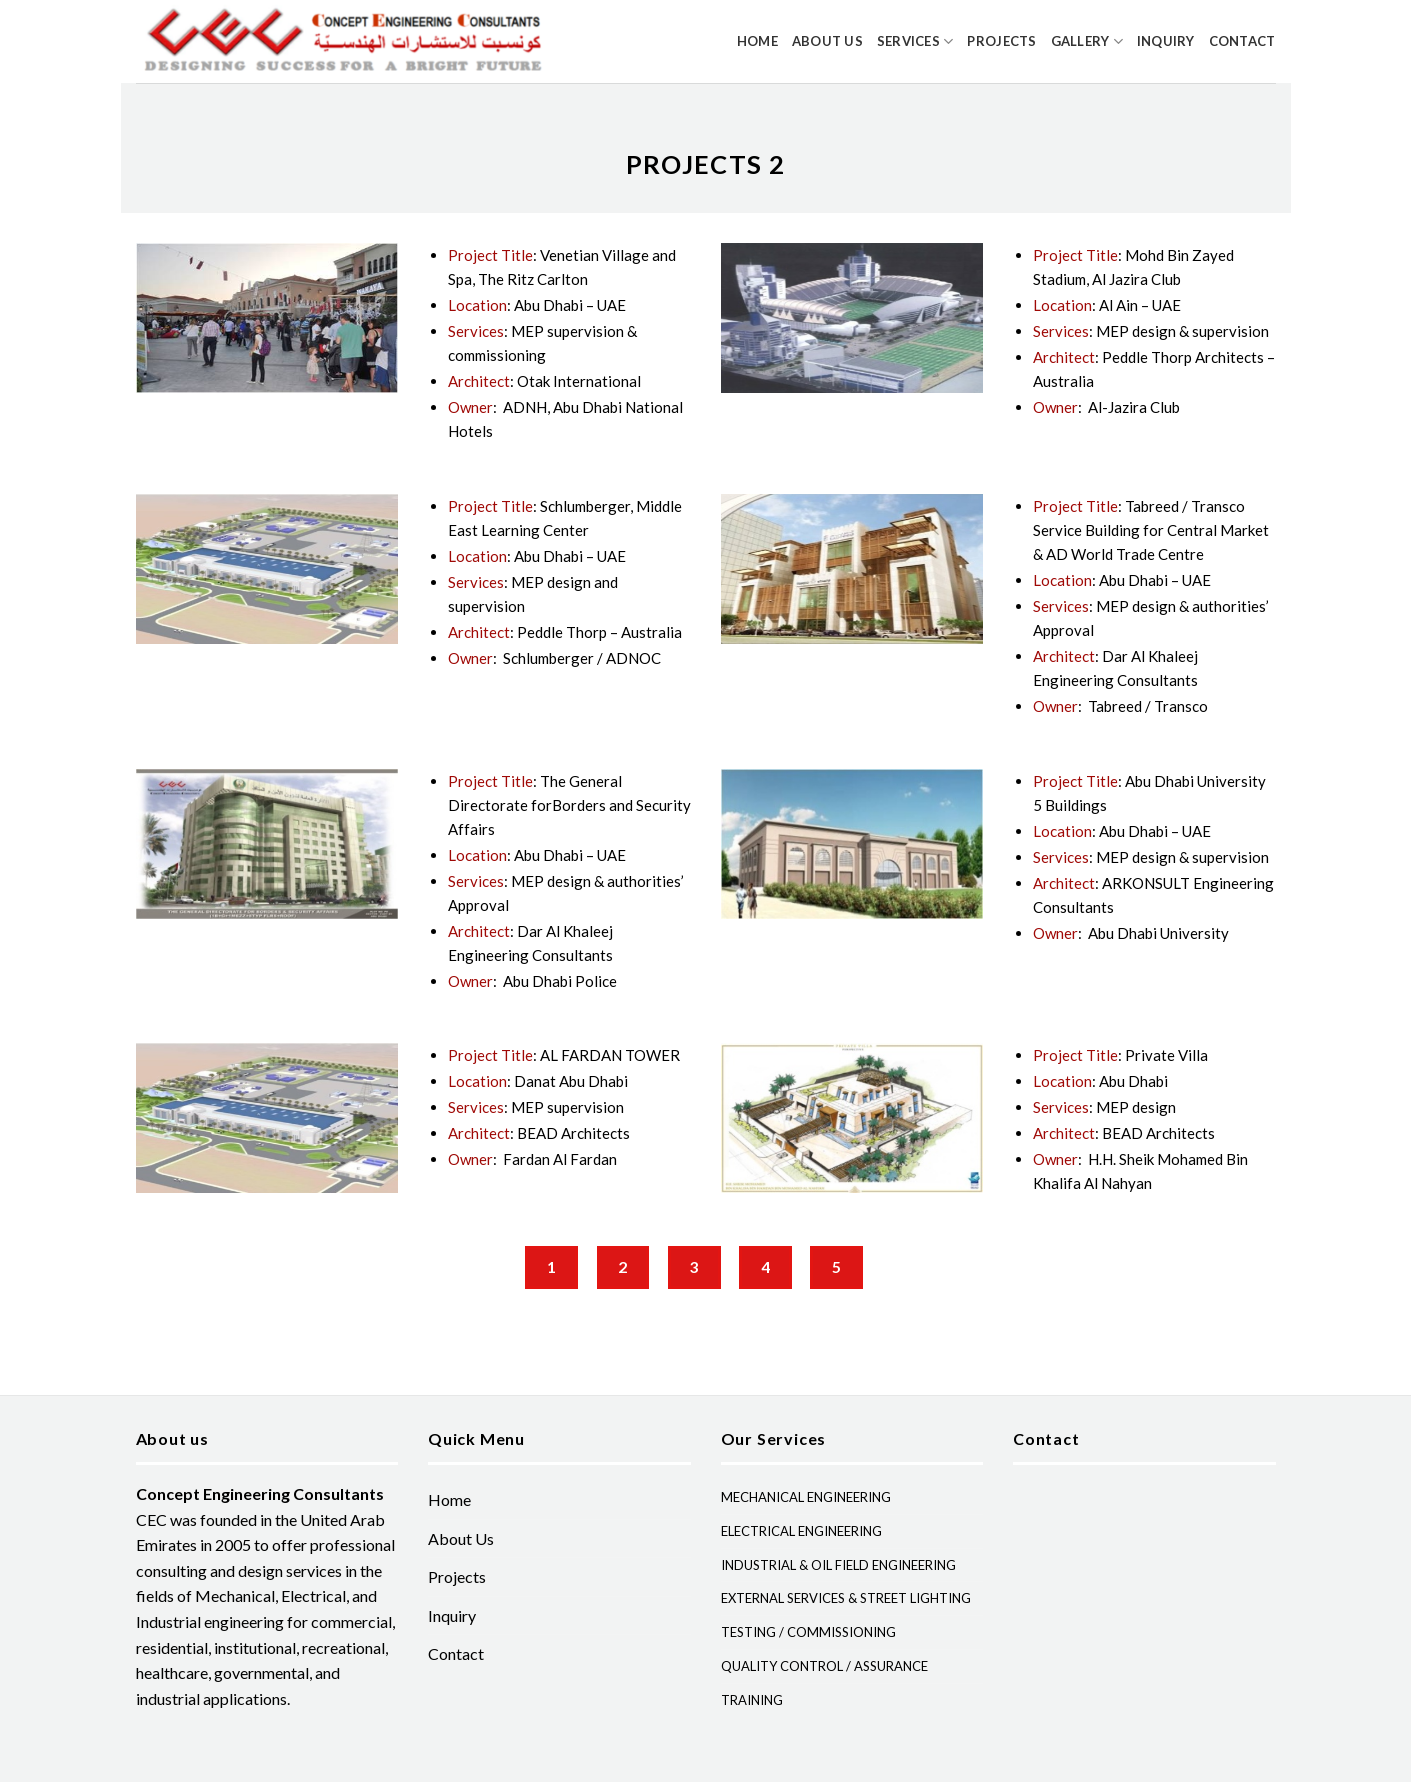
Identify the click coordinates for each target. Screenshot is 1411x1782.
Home (757, 41)
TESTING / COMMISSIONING (808, 1632)
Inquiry (1166, 41)
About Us (827, 41)
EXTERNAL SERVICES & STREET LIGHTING (846, 1598)
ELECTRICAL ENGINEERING (801, 1531)
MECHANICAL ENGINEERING (806, 1497)
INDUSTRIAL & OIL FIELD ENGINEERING (838, 1565)
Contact (1242, 41)
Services (915, 41)
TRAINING (752, 1700)
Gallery (1087, 41)
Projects (1001, 41)
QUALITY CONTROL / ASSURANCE (824, 1666)
